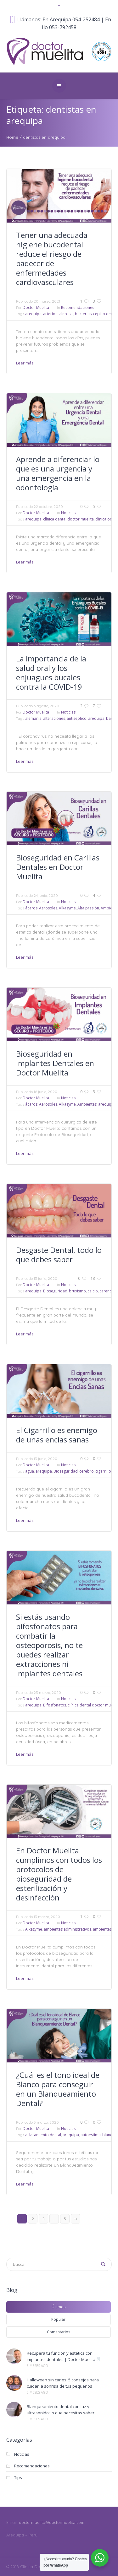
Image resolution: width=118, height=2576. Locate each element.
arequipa (33, 313)
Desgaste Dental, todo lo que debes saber (59, 1254)
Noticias (68, 512)
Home (12, 137)
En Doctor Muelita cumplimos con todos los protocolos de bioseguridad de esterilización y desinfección (59, 1874)
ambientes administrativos (67, 1929)
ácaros (31, 908)
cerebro (86, 1471)
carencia (107, 1291)
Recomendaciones (77, 307)
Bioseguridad (55, 1291)
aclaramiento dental (43, 2134)
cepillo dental (105, 313)
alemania (33, 718)
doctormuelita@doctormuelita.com (51, 2522)
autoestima (91, 2134)
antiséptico (77, 718)
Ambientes (87, 1104)
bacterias (83, 313)
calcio (92, 1291)
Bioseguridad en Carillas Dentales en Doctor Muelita (57, 866)
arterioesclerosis (58, 313)
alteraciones (54, 718)
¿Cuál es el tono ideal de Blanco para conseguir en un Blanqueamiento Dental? (57, 2089)
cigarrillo (103, 1471)
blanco (108, 2134)
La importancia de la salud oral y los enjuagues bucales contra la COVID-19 (51, 672)
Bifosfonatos (54, 1705)
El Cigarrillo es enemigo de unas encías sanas (56, 1435)
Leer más (25, 363)
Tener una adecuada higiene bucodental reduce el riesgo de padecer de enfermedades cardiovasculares (51, 258)
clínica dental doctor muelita (68, 519)
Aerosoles (48, 908)
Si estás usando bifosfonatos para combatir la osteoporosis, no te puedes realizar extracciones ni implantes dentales (49, 1645)
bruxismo (77, 1291)
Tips (18, 2477)
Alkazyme (67, 908)
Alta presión (88, 908)
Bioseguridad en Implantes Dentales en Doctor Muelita (55, 1063)
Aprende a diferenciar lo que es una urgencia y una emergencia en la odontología (57, 473)
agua (29, 1471)
